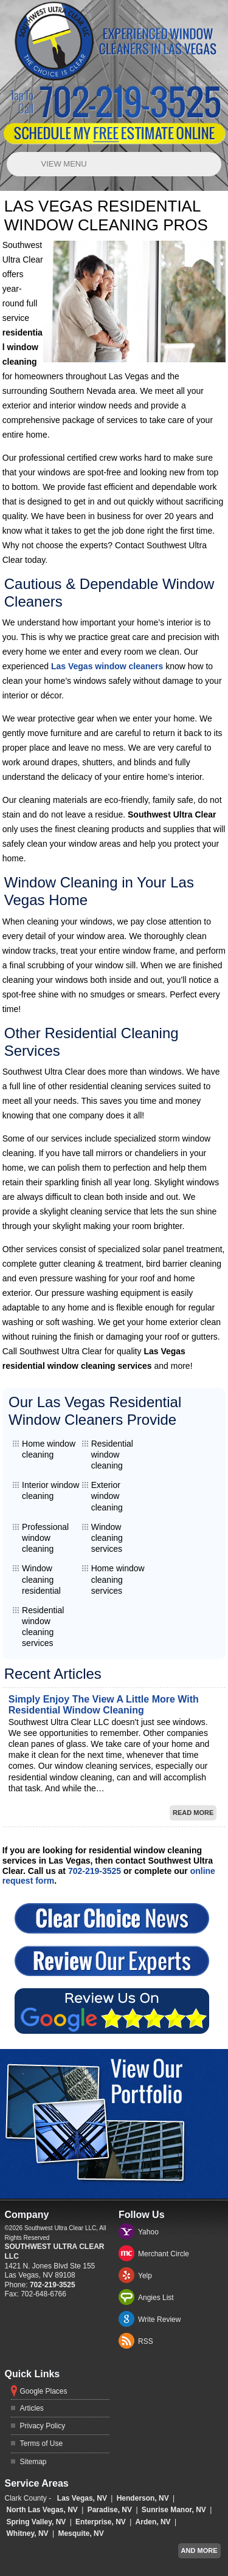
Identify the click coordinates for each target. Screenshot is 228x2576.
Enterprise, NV (100, 2522)
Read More (193, 1812)
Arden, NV (153, 2522)
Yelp (145, 2275)
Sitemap (33, 2461)
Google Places (43, 2391)
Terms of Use (41, 2443)
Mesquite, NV (80, 2533)
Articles (32, 2408)
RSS (145, 2341)
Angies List (156, 2297)
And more (199, 2550)
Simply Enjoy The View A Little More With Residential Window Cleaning (104, 1704)
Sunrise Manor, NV (174, 2509)
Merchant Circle (163, 2254)
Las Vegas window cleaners (107, 666)
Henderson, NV (143, 2498)
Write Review (159, 2319)
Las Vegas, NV (82, 2498)
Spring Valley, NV (36, 2522)
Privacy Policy (43, 2426)
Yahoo (148, 2232)
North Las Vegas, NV (42, 2509)
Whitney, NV (28, 2533)
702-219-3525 (94, 1871)
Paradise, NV (110, 2509)
